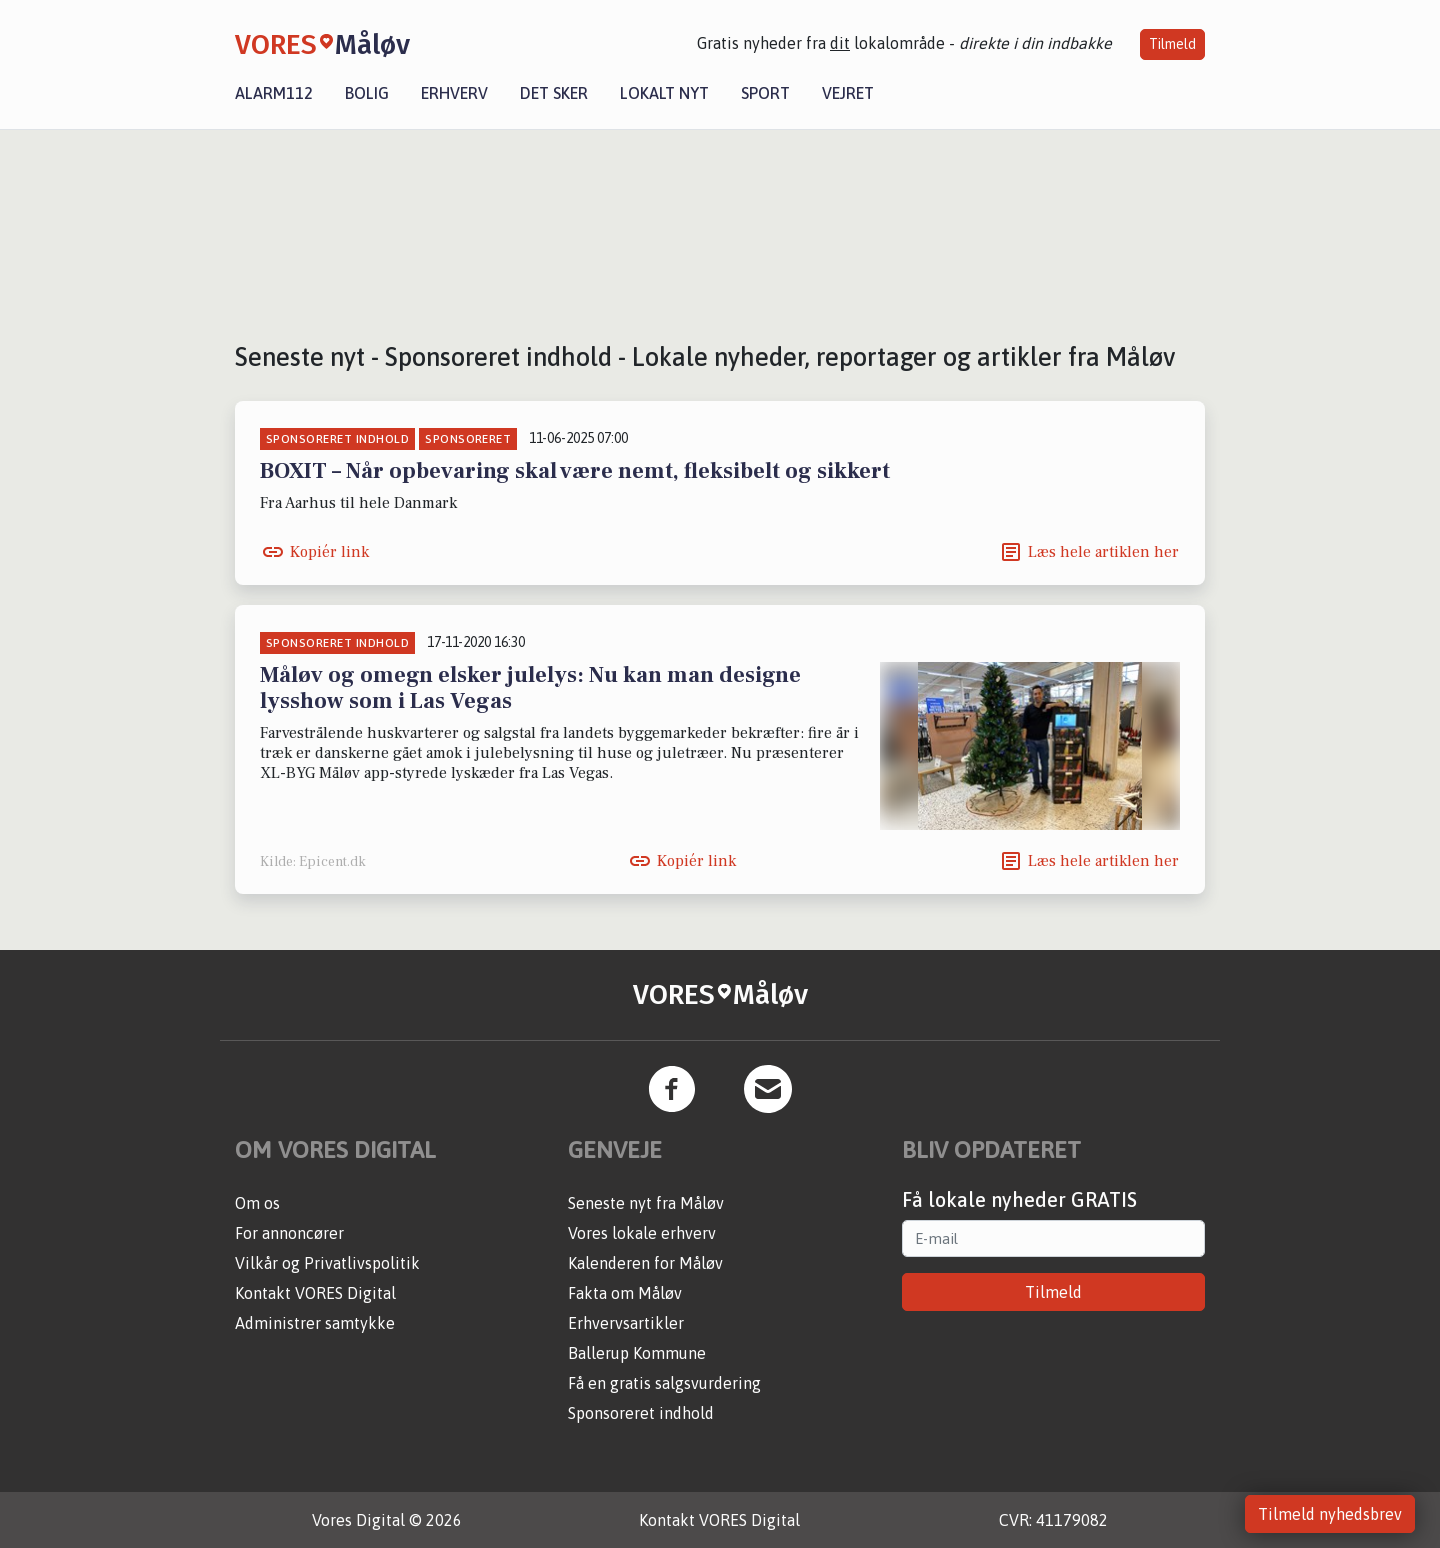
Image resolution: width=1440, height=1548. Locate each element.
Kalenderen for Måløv (645, 1263)
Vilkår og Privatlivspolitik (327, 1263)
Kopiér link (329, 552)
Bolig (367, 93)
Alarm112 (274, 93)
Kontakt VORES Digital (315, 1293)
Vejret (848, 93)
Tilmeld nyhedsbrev (1330, 1514)
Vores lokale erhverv (642, 1233)
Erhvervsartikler (626, 1323)
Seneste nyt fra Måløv (646, 1203)
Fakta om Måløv (625, 1293)
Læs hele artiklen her (1103, 552)
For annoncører (289, 1233)
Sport (765, 93)
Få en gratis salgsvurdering (664, 1383)
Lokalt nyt (664, 93)
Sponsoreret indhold (641, 1413)
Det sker (554, 93)
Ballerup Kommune (637, 1353)
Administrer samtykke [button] (315, 1323)
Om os (257, 1203)
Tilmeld (1172, 44)
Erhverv (454, 93)
